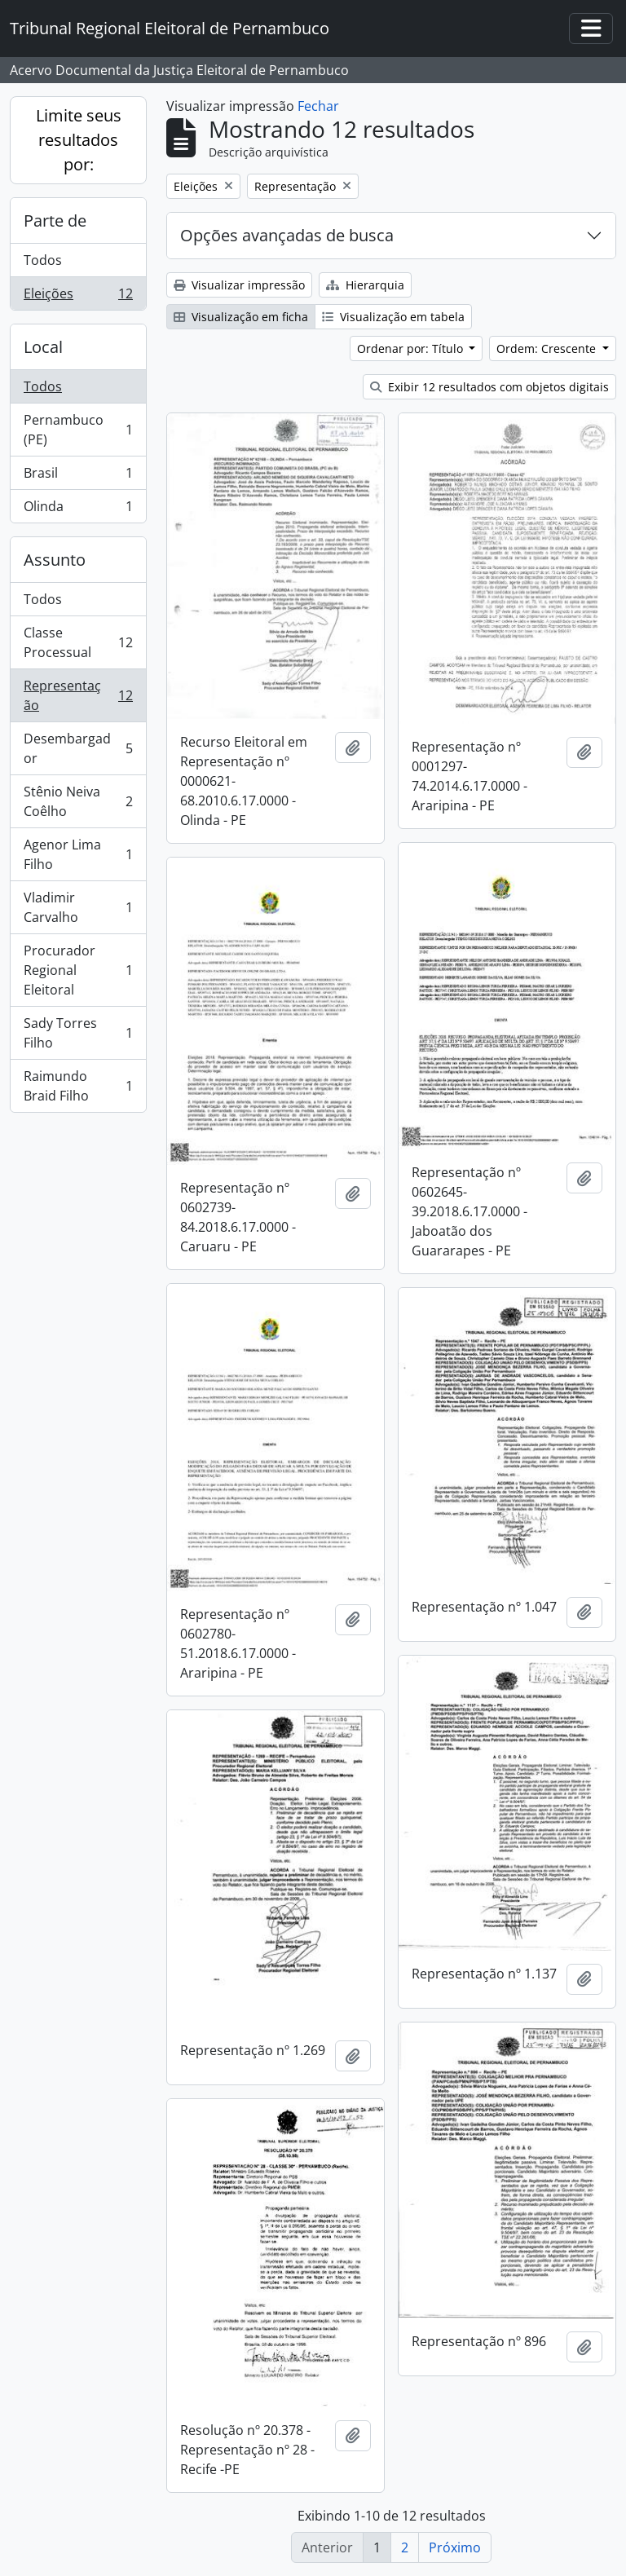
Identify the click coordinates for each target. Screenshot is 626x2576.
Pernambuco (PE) (78, 429)
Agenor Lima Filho (78, 854)
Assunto (55, 560)
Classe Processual (78, 642)
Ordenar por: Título (411, 348)
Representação (78, 695)
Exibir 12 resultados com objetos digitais (489, 387)
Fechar (318, 106)
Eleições (78, 297)
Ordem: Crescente (547, 348)
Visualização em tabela (393, 316)
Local (43, 347)
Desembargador (78, 748)
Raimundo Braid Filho (78, 1086)
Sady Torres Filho (78, 1033)
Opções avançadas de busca (287, 235)
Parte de (55, 221)
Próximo (455, 2547)
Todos (43, 260)
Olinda (78, 509)
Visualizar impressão (239, 285)
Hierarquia (365, 285)
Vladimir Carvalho (78, 907)
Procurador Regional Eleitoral (78, 970)
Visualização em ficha (241, 316)
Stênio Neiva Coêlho (78, 801)
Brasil (78, 476)
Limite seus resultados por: (78, 139)
